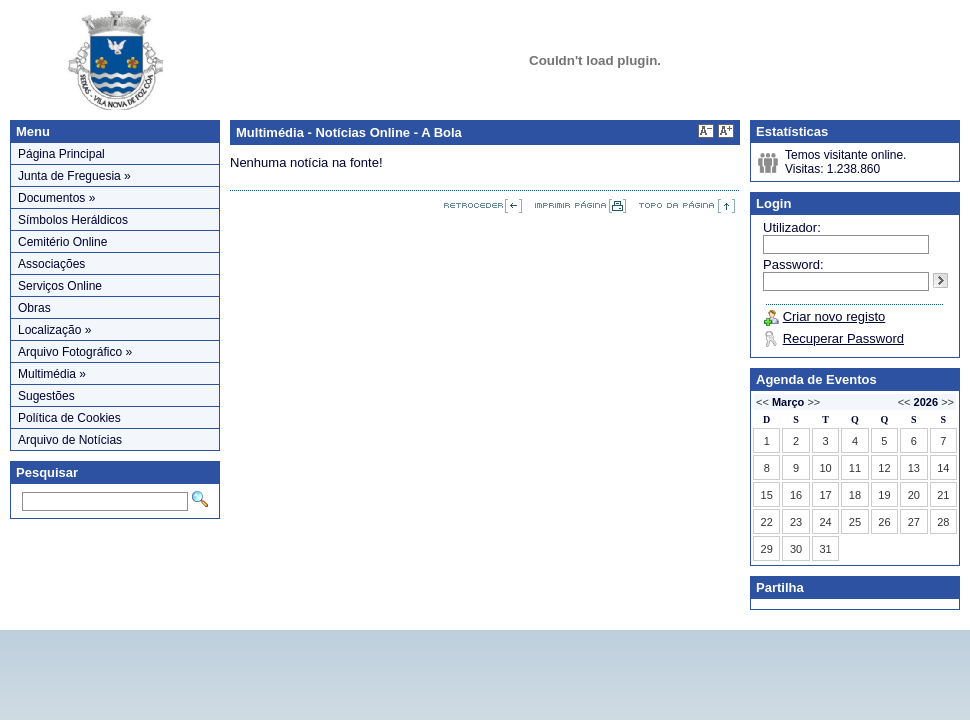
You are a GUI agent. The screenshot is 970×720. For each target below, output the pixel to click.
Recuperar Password (843, 338)
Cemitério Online (62, 242)
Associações (51, 264)
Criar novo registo (834, 316)
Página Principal (61, 154)
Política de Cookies (69, 418)
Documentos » (56, 198)
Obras (34, 308)
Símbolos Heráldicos (73, 220)
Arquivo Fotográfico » (75, 352)
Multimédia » (52, 374)
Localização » (54, 330)
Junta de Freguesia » (74, 176)
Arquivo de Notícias (70, 440)
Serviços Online (60, 286)
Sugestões (46, 396)
